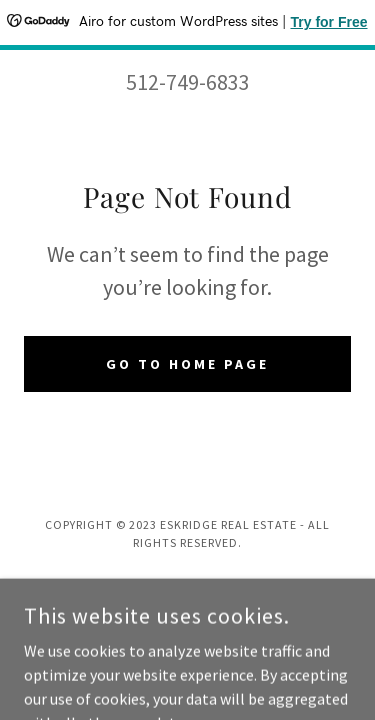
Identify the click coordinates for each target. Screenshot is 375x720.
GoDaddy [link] (226, 584)
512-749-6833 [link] (188, 82)
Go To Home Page (187, 364)
